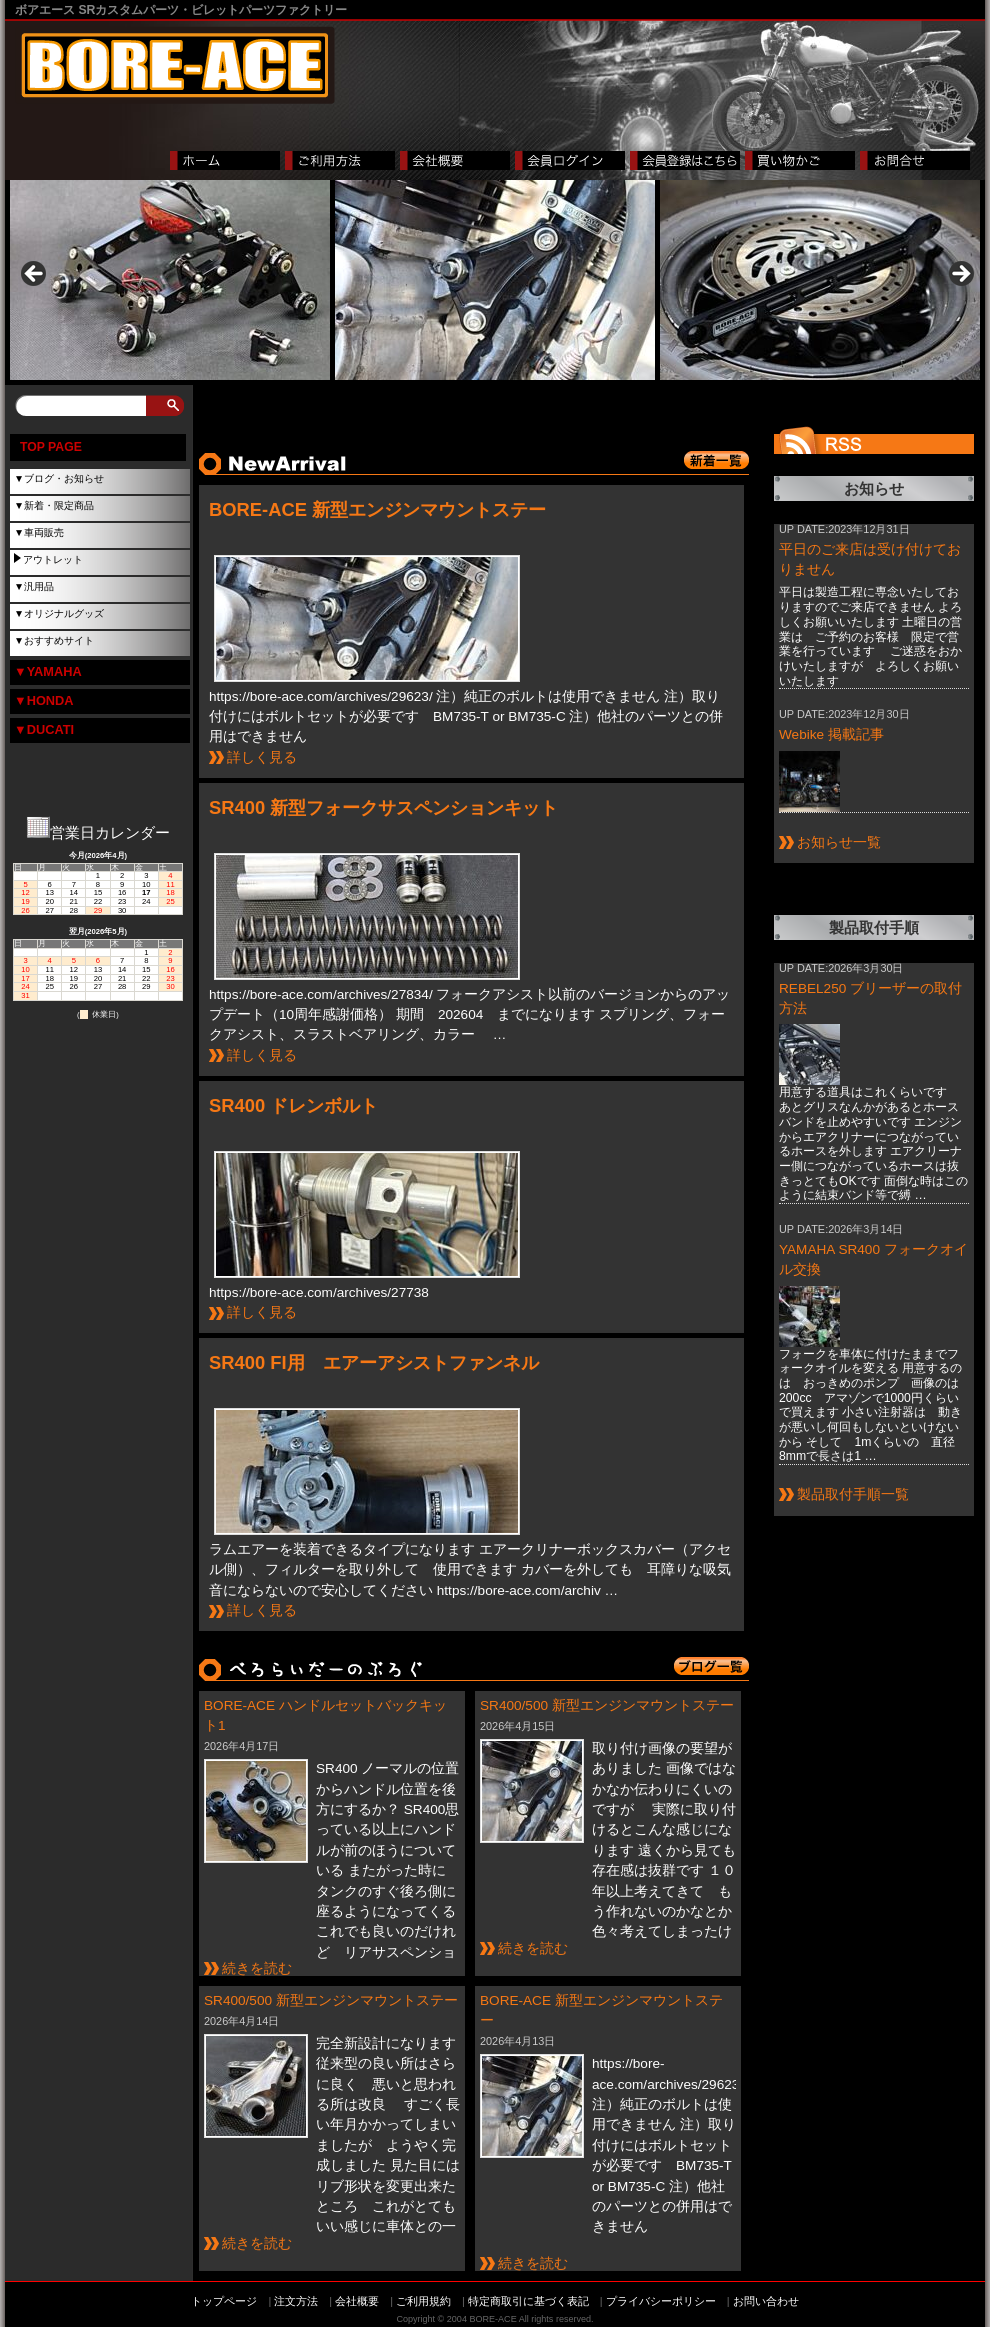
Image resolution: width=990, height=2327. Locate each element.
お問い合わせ (766, 2301)
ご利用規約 (423, 2301)
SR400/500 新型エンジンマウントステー (607, 1705)
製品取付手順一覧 (853, 1494)
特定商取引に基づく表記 (528, 2301)
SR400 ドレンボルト (293, 1105)
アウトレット (53, 559)
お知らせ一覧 (839, 842)
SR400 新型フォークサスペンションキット (383, 807)
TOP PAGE (51, 447)
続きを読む (257, 1968)
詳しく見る (262, 757)
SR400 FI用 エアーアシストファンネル (374, 1362)
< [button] (35, 275)
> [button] (960, 275)
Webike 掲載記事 (831, 734)
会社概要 (357, 2301)
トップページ (224, 2301)
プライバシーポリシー (661, 2301)
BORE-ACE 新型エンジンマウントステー (377, 509)
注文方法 (296, 2301)
